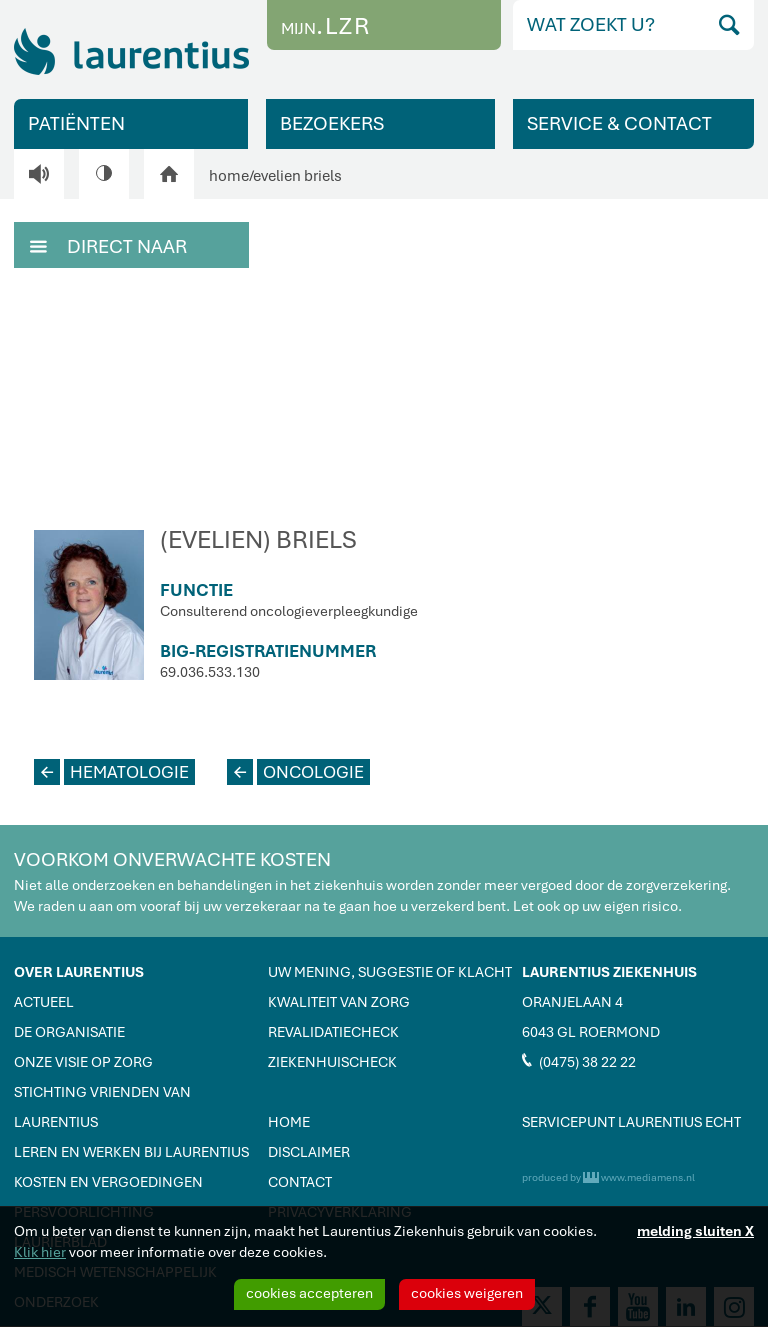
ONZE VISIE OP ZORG (83, 1062)
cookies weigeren (467, 1293)
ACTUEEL (44, 1002)
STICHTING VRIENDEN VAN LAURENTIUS (102, 1107)
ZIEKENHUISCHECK (332, 1062)
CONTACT (300, 1182)
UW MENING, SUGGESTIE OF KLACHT (390, 972)
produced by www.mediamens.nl (608, 1177)
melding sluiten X (695, 1231)
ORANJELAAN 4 (572, 1002)
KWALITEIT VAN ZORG (339, 1002)
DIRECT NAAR (108, 245)
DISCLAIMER (309, 1152)
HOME (289, 1122)
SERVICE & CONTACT (619, 123)
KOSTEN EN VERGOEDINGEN (108, 1182)
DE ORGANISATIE (69, 1032)
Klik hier (40, 1252)
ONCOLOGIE (295, 772)
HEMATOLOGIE (111, 772)
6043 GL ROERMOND (591, 1032)
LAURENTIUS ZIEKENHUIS (609, 972)
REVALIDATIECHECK (333, 1032)
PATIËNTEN (76, 123)
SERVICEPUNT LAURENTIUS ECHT (631, 1122)
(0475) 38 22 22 (579, 1061)
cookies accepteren (309, 1293)
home (229, 176)
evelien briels (297, 176)
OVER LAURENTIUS (79, 972)
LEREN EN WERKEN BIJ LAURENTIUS (131, 1152)
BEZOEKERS (332, 123)
